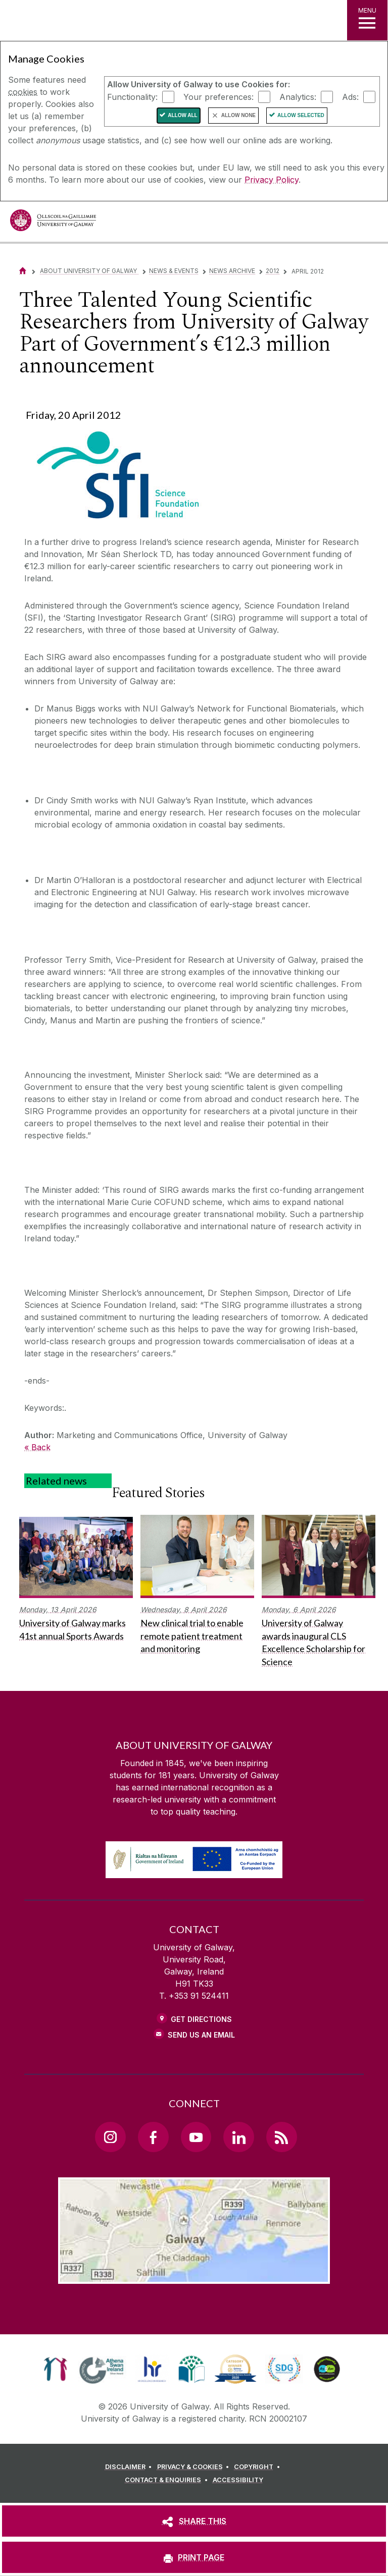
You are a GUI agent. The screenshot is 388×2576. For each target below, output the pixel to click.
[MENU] (367, 20)
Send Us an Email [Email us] (201, 2035)
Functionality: (132, 96)
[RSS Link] (281, 2137)
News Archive (232, 271)
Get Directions (201, 2019)
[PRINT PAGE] (194, 2557)
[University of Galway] (53, 222)
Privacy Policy (272, 180)
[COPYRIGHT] (258, 2467)
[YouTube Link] (196, 2137)
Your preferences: (218, 96)
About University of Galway (89, 271)
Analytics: (297, 96)
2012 (272, 271)
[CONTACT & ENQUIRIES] (168, 2480)
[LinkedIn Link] (238, 2137)
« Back (37, 1447)
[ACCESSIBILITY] (238, 2480)
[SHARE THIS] (194, 2521)
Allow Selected (300, 115)
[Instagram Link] (110, 2137)
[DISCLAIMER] (130, 2467)
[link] (55, 2369)
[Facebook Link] (153, 2137)
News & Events (174, 271)
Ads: (350, 96)
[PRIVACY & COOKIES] (194, 2467)
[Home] (22, 271)
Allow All (183, 115)
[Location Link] (194, 2276)
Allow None (238, 115)
